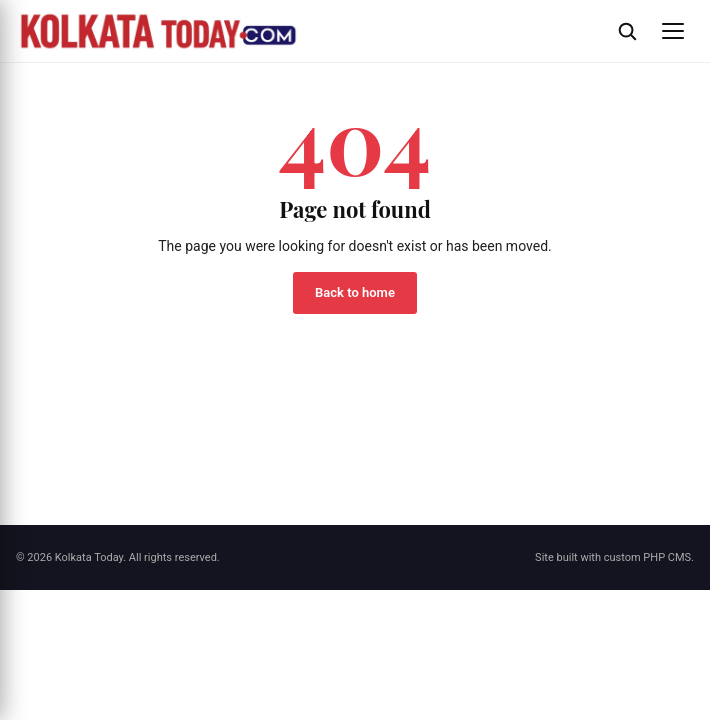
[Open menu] (673, 31)
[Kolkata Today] (307, 31)
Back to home (355, 292)
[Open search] (627, 31)
